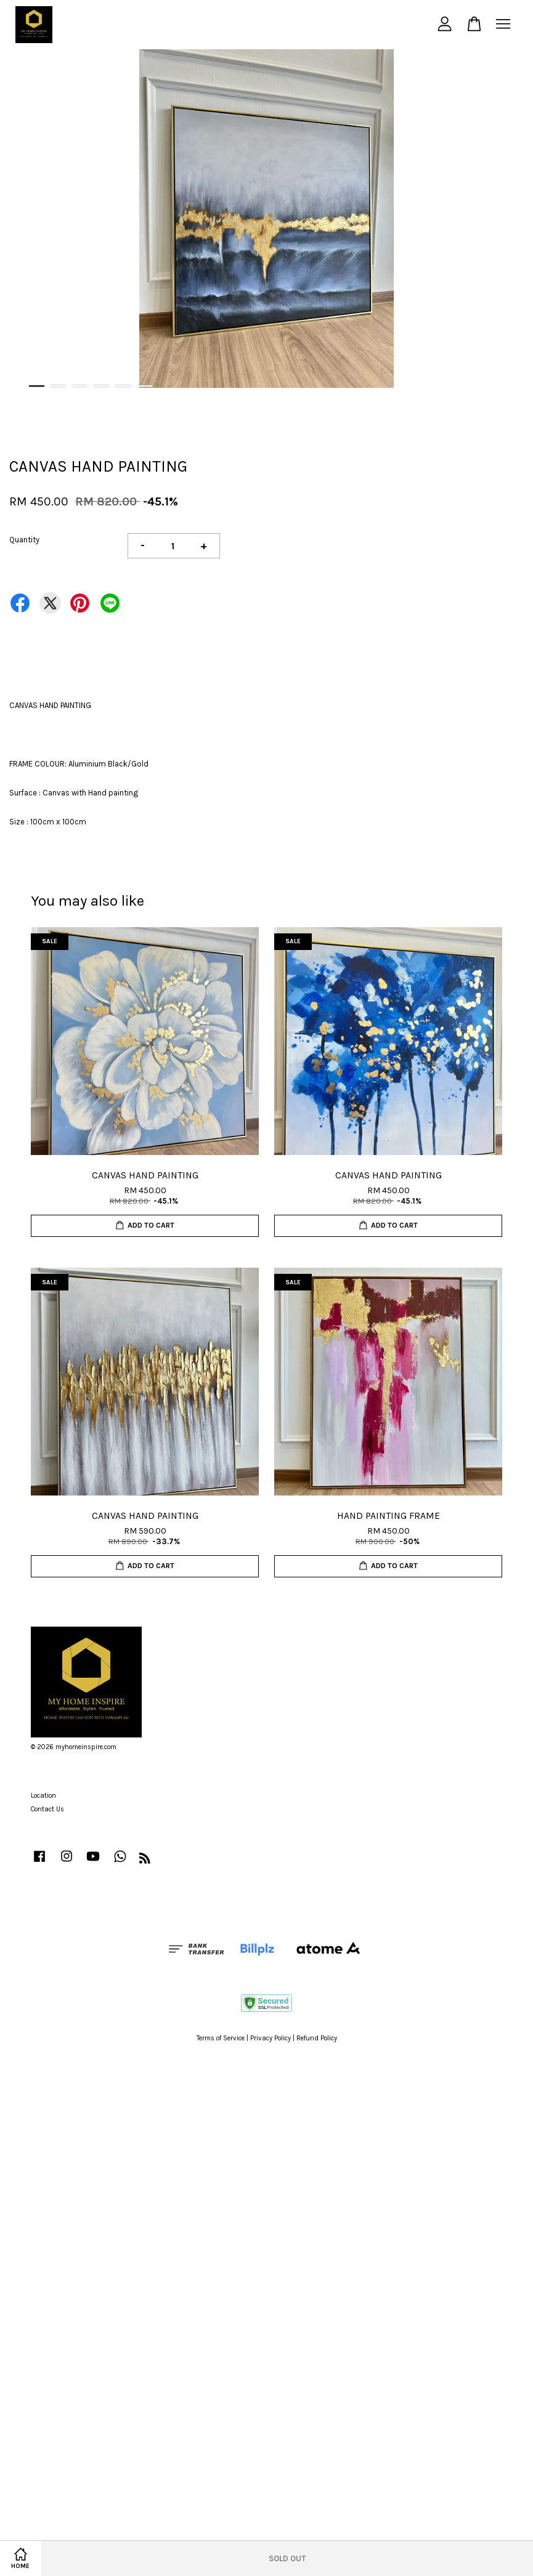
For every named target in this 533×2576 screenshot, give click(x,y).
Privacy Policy (270, 2038)
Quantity (24, 539)
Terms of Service (221, 2038)
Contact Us (47, 1809)
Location (43, 1796)
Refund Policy (316, 2038)
